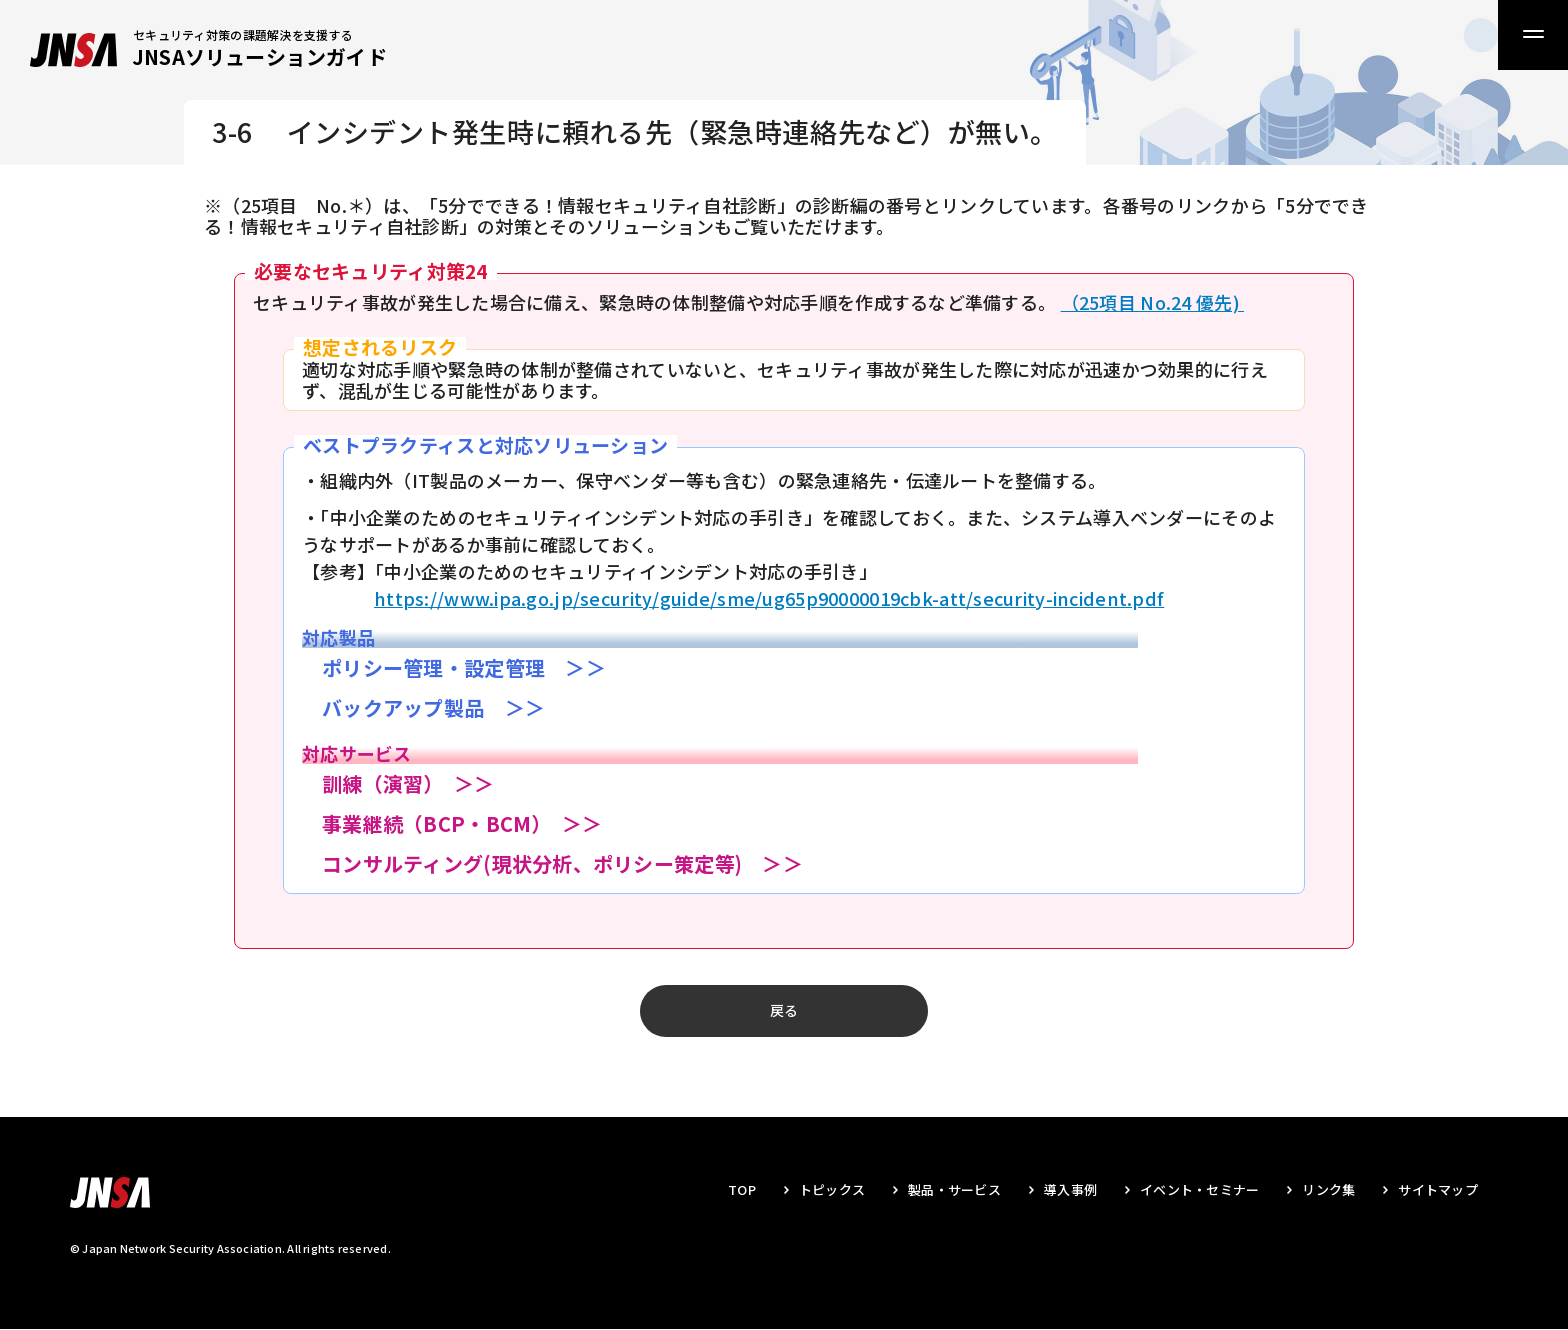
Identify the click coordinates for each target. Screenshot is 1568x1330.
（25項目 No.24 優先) (1152, 302)
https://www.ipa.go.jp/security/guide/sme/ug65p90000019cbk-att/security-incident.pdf (769, 598)
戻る (784, 1011)
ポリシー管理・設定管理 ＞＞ (464, 667)
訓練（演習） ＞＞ (408, 783)
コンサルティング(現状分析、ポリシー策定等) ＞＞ (562, 863)
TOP (742, 1190)
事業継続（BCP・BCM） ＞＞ (462, 823)
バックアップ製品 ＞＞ (433, 707)
